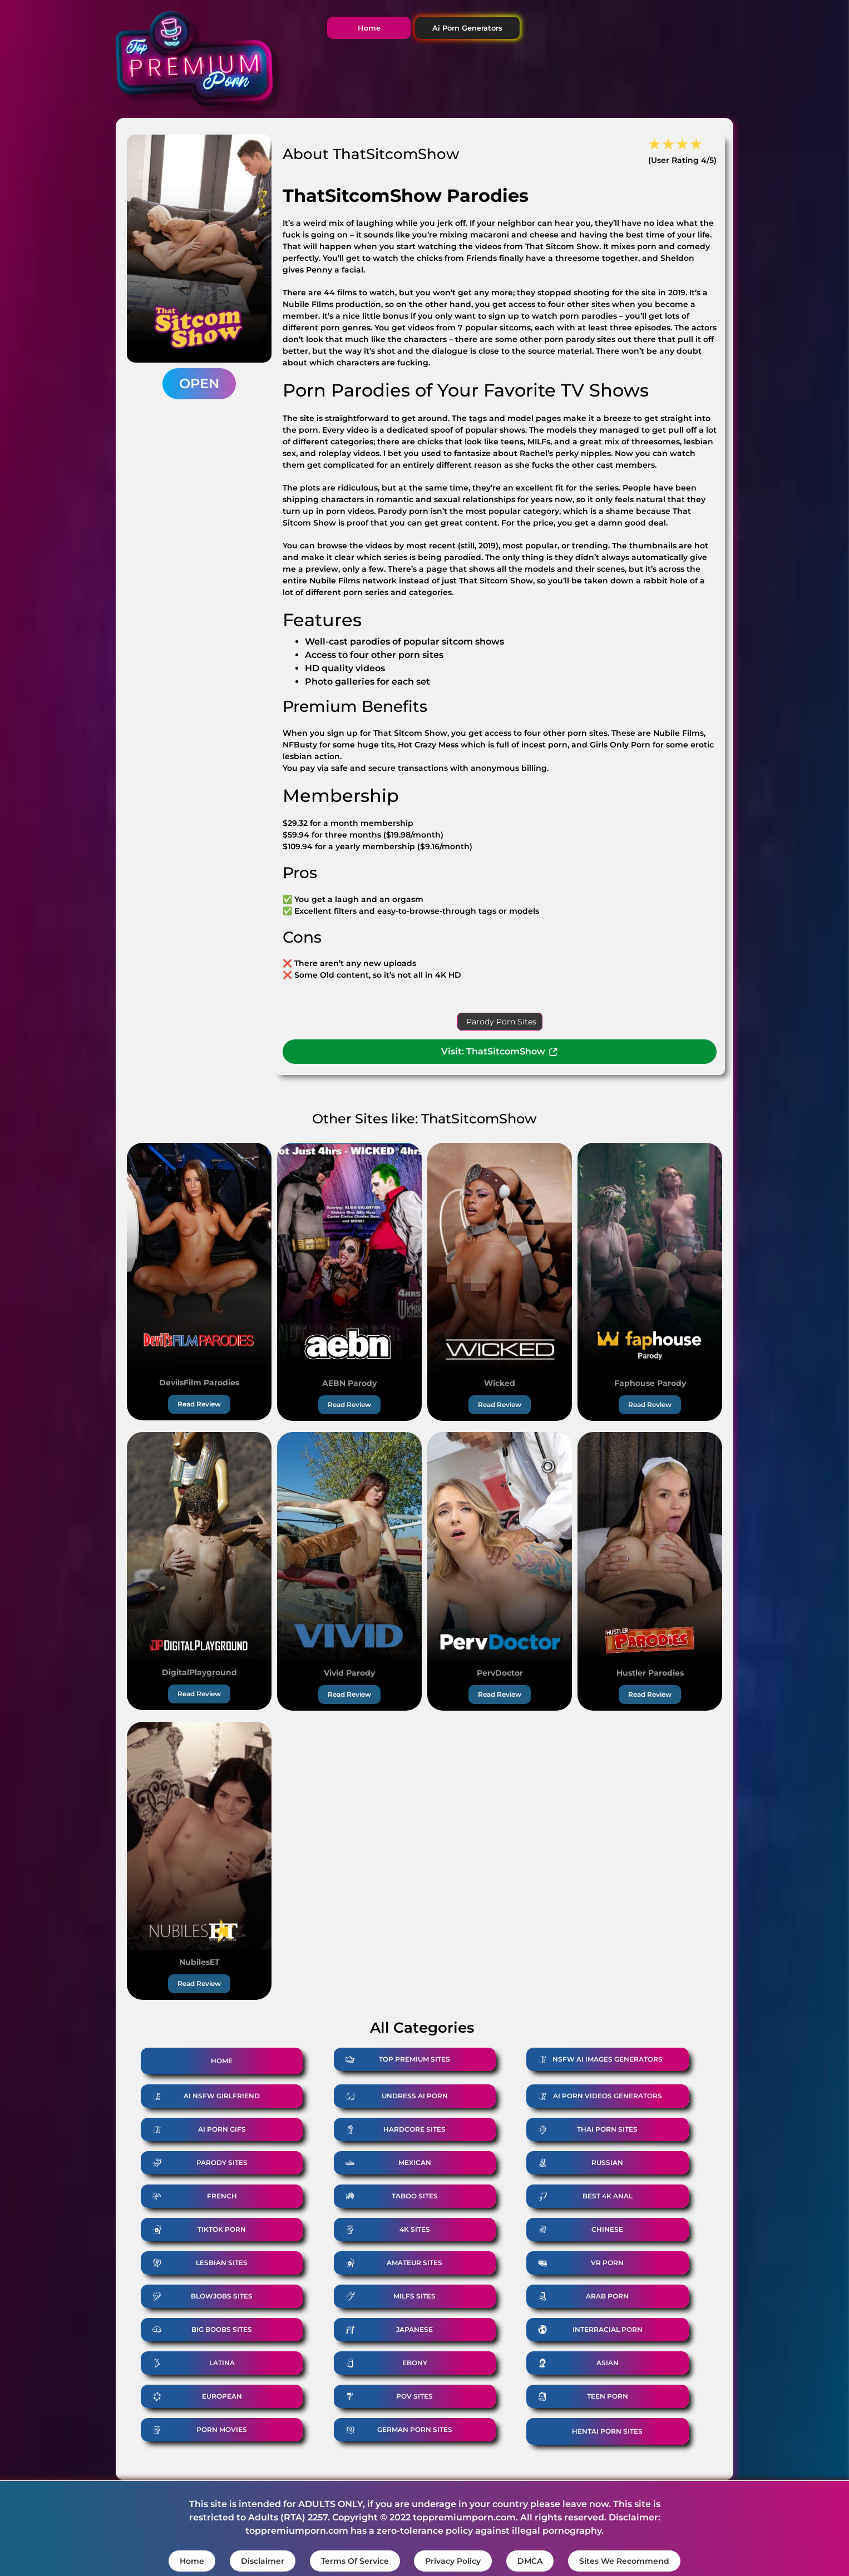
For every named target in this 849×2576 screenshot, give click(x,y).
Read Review (199, 1404)
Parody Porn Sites (501, 1022)
